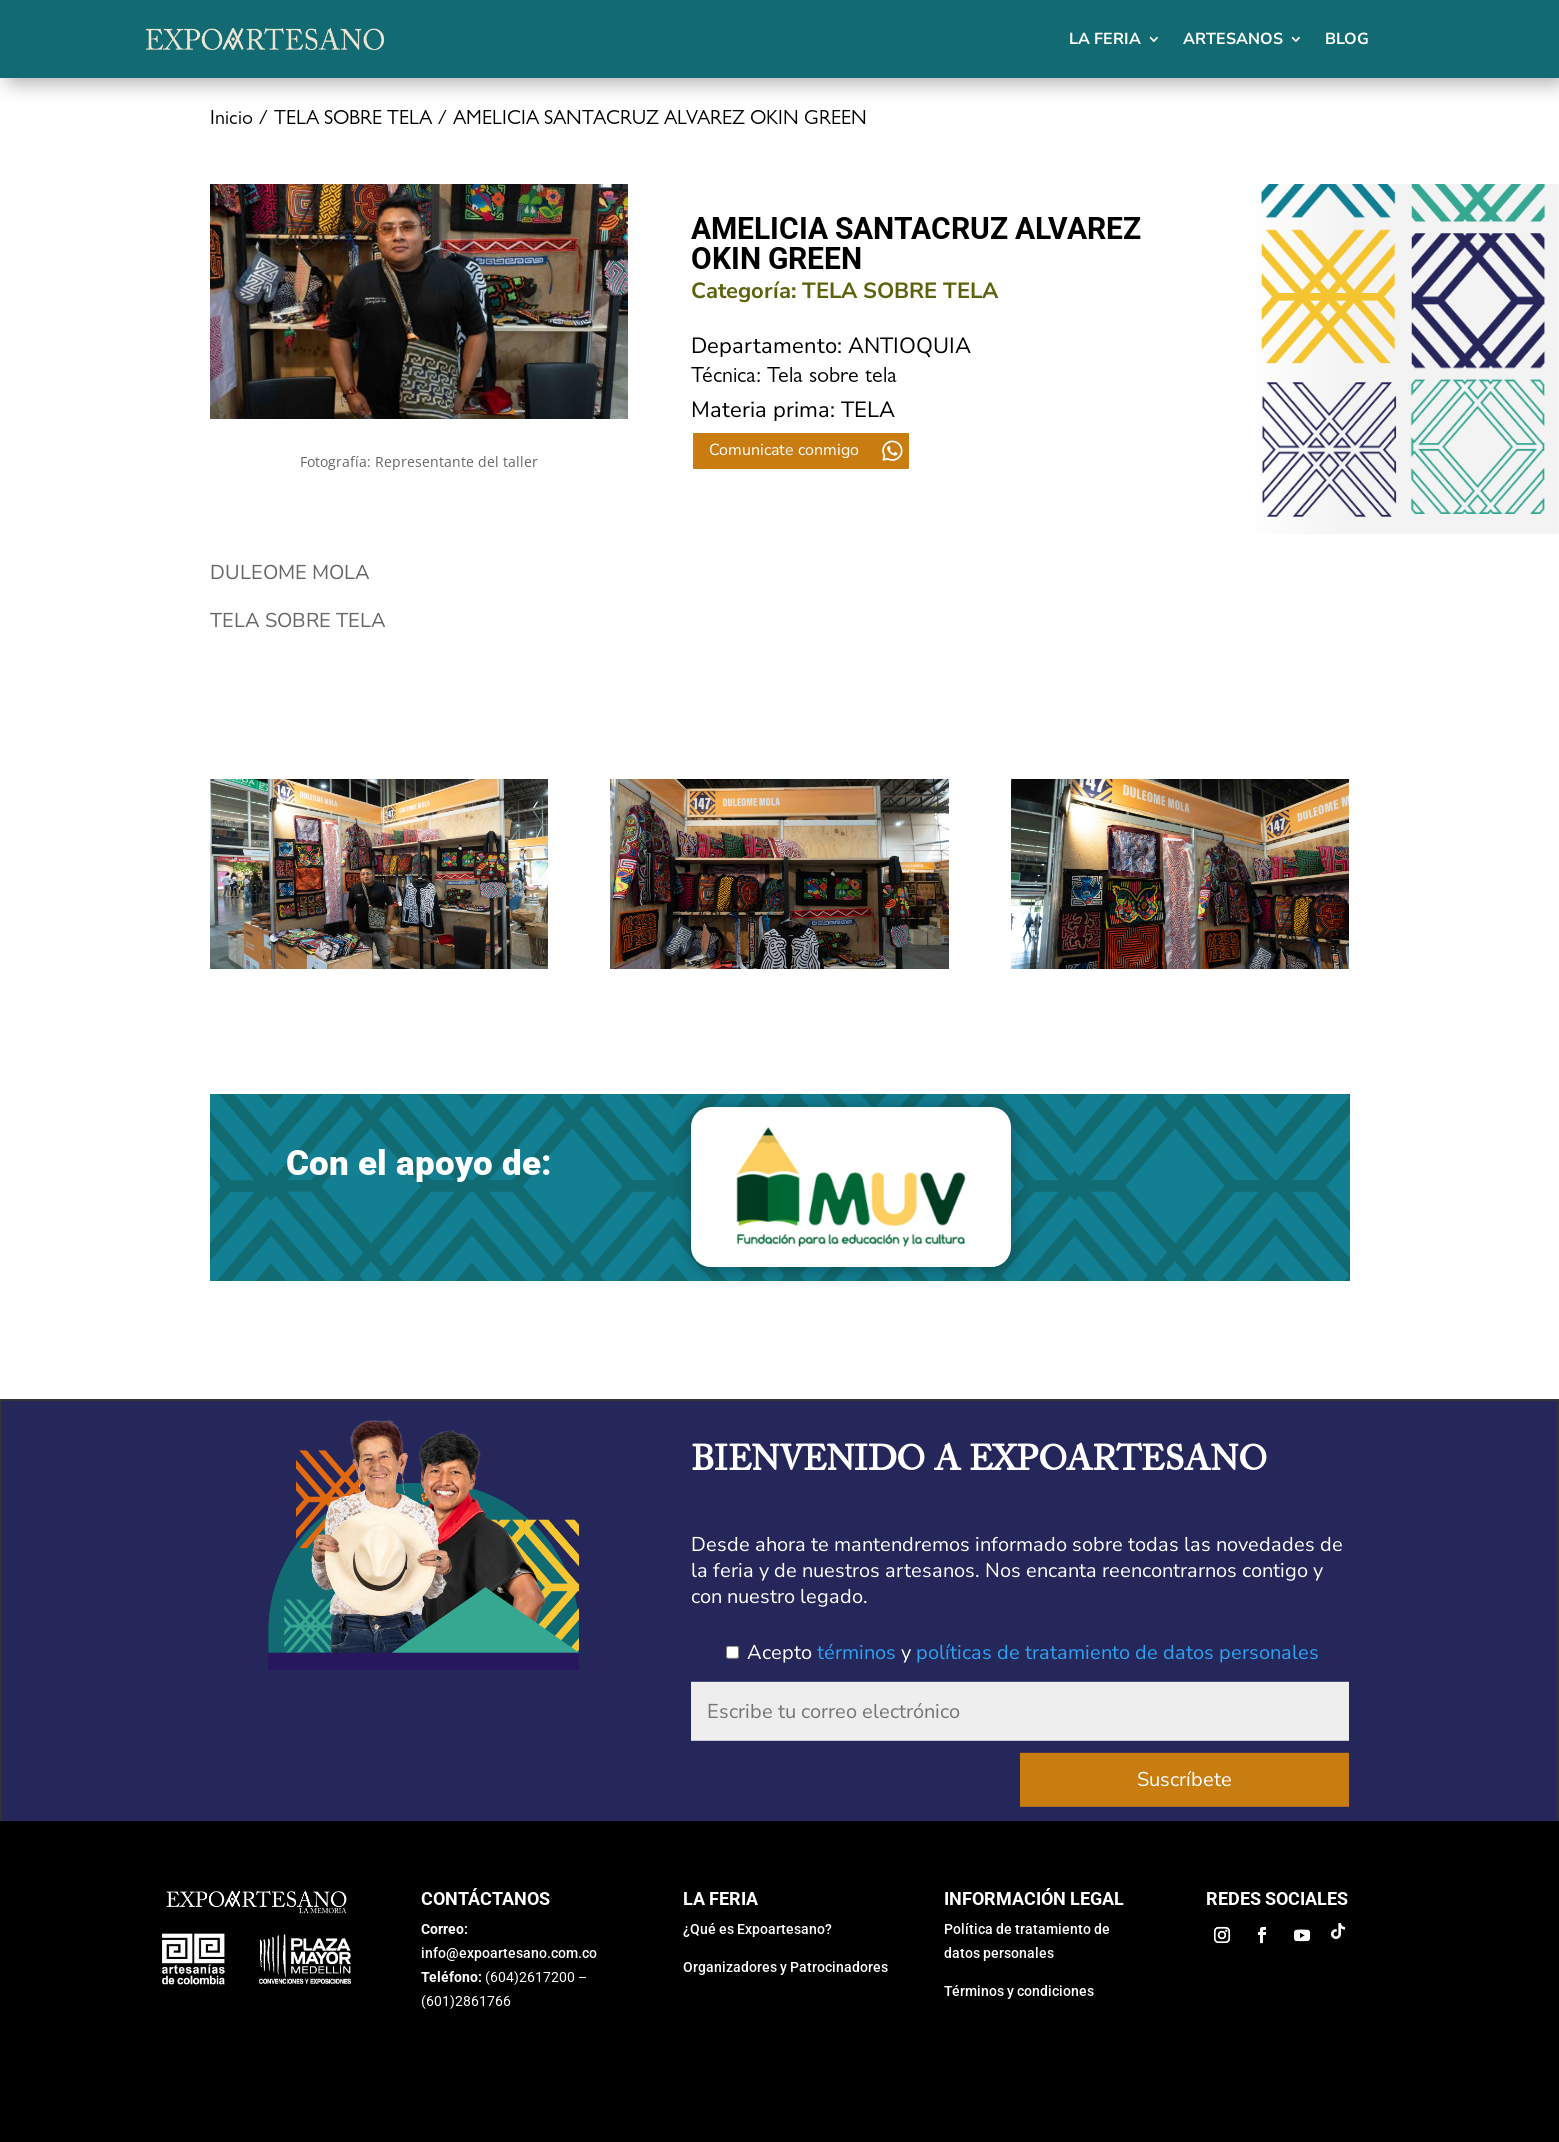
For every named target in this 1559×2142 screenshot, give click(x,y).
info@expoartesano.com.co (509, 1953)
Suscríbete (1184, 1776)
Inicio (231, 120)
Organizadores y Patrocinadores (785, 1967)
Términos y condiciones (1019, 1991)
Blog (1347, 39)
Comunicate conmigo (784, 450)
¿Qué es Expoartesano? (757, 1929)
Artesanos (1233, 39)
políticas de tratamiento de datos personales (1117, 1652)
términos (856, 1652)
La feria (1105, 39)
